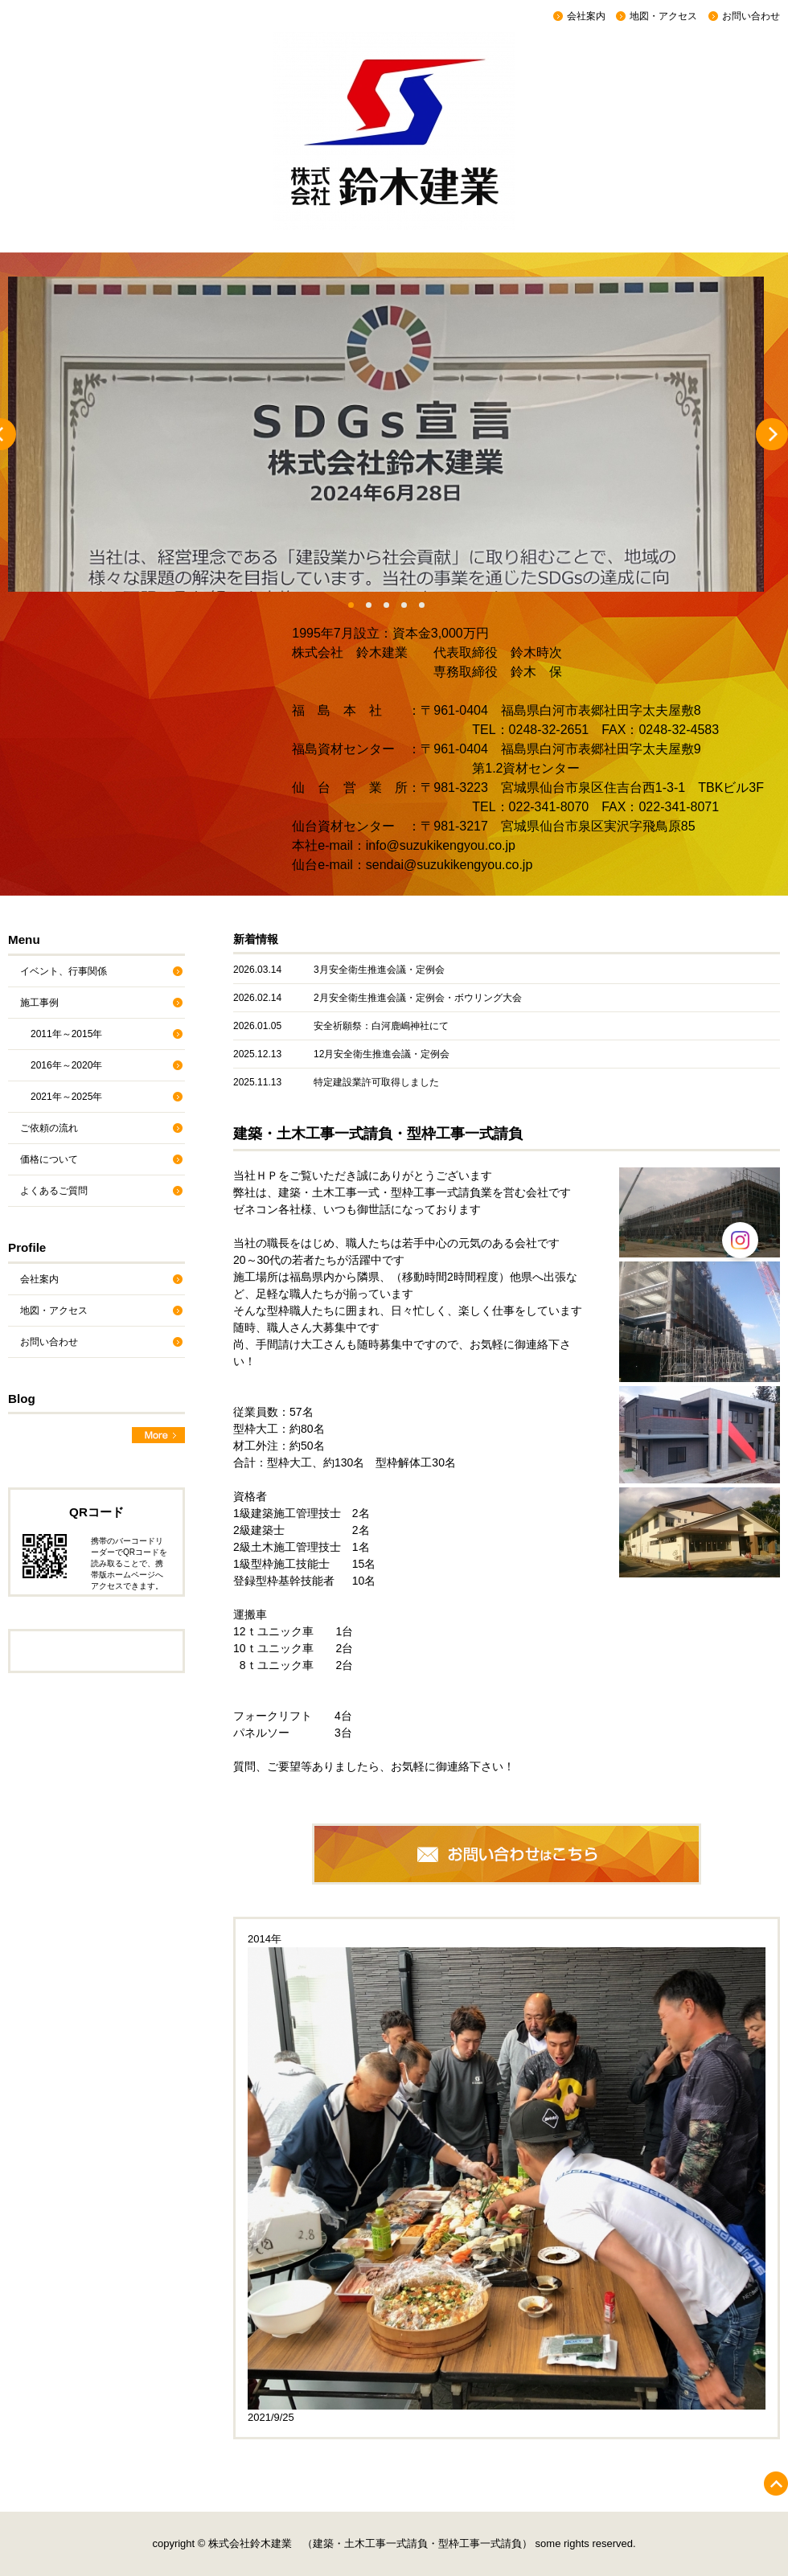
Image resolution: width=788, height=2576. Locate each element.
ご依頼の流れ (49, 1128)
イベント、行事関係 (63, 971)
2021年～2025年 (66, 1096)
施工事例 (39, 1002)
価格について (49, 1159)
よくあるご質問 (54, 1190)
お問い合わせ (751, 16)
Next (772, 434)
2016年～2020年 (66, 1065)
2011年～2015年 (66, 1034)
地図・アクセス (663, 16)
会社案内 (586, 16)
